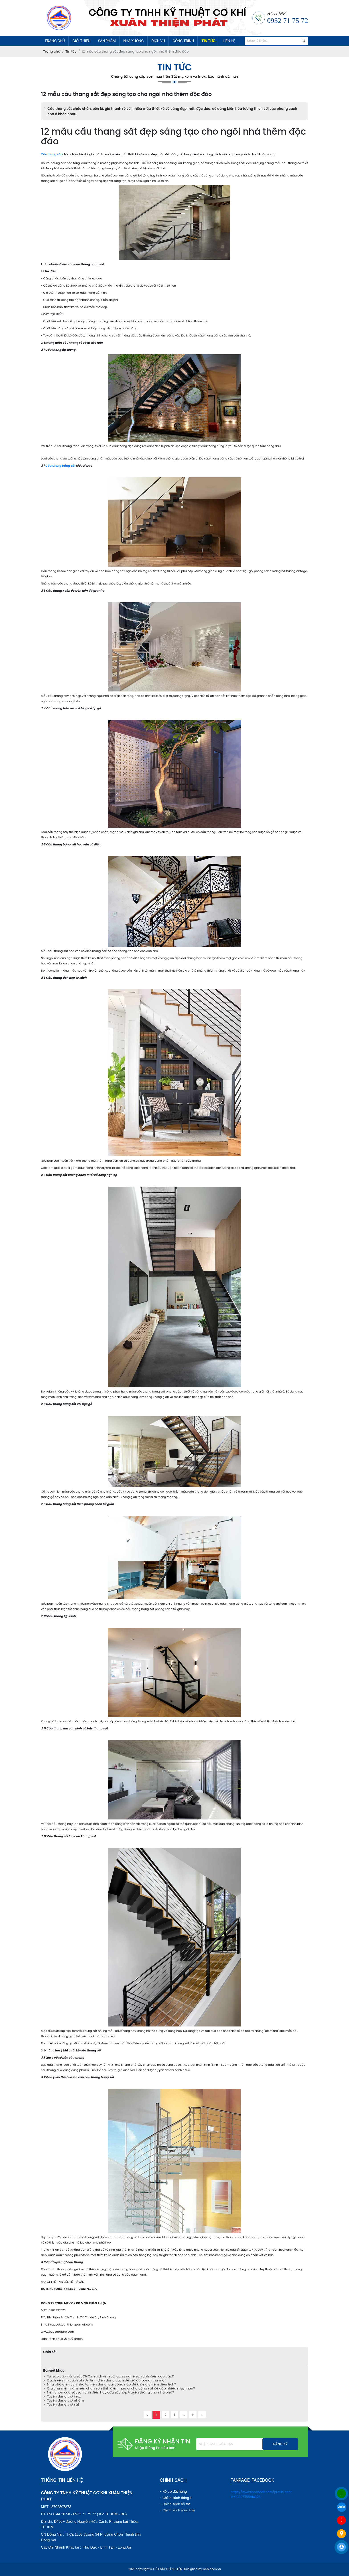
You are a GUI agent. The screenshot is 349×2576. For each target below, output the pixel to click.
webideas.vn (212, 2569)
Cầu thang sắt (51, 154)
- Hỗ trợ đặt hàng (173, 2492)
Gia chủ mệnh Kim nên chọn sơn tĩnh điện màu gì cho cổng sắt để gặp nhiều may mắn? (121, 2388)
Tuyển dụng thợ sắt (63, 2404)
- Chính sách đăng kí (176, 2498)
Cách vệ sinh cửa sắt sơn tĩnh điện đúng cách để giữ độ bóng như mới (106, 2380)
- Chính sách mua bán (177, 2510)
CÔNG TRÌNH (183, 41)
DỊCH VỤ (158, 41)
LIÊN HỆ (229, 41)
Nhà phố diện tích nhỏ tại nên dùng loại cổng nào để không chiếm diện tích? (111, 2384)
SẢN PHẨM (107, 41)
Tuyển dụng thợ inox (64, 2396)
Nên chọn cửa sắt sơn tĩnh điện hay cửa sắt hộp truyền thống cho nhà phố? (110, 2392)
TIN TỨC (208, 41)
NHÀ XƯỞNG (133, 41)
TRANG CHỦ (55, 41)
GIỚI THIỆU (81, 41)
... (184, 2414)
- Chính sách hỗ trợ (175, 2504)
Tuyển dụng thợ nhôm (65, 2400)
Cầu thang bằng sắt (60, 465)
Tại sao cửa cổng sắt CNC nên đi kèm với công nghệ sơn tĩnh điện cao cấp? (110, 2376)
